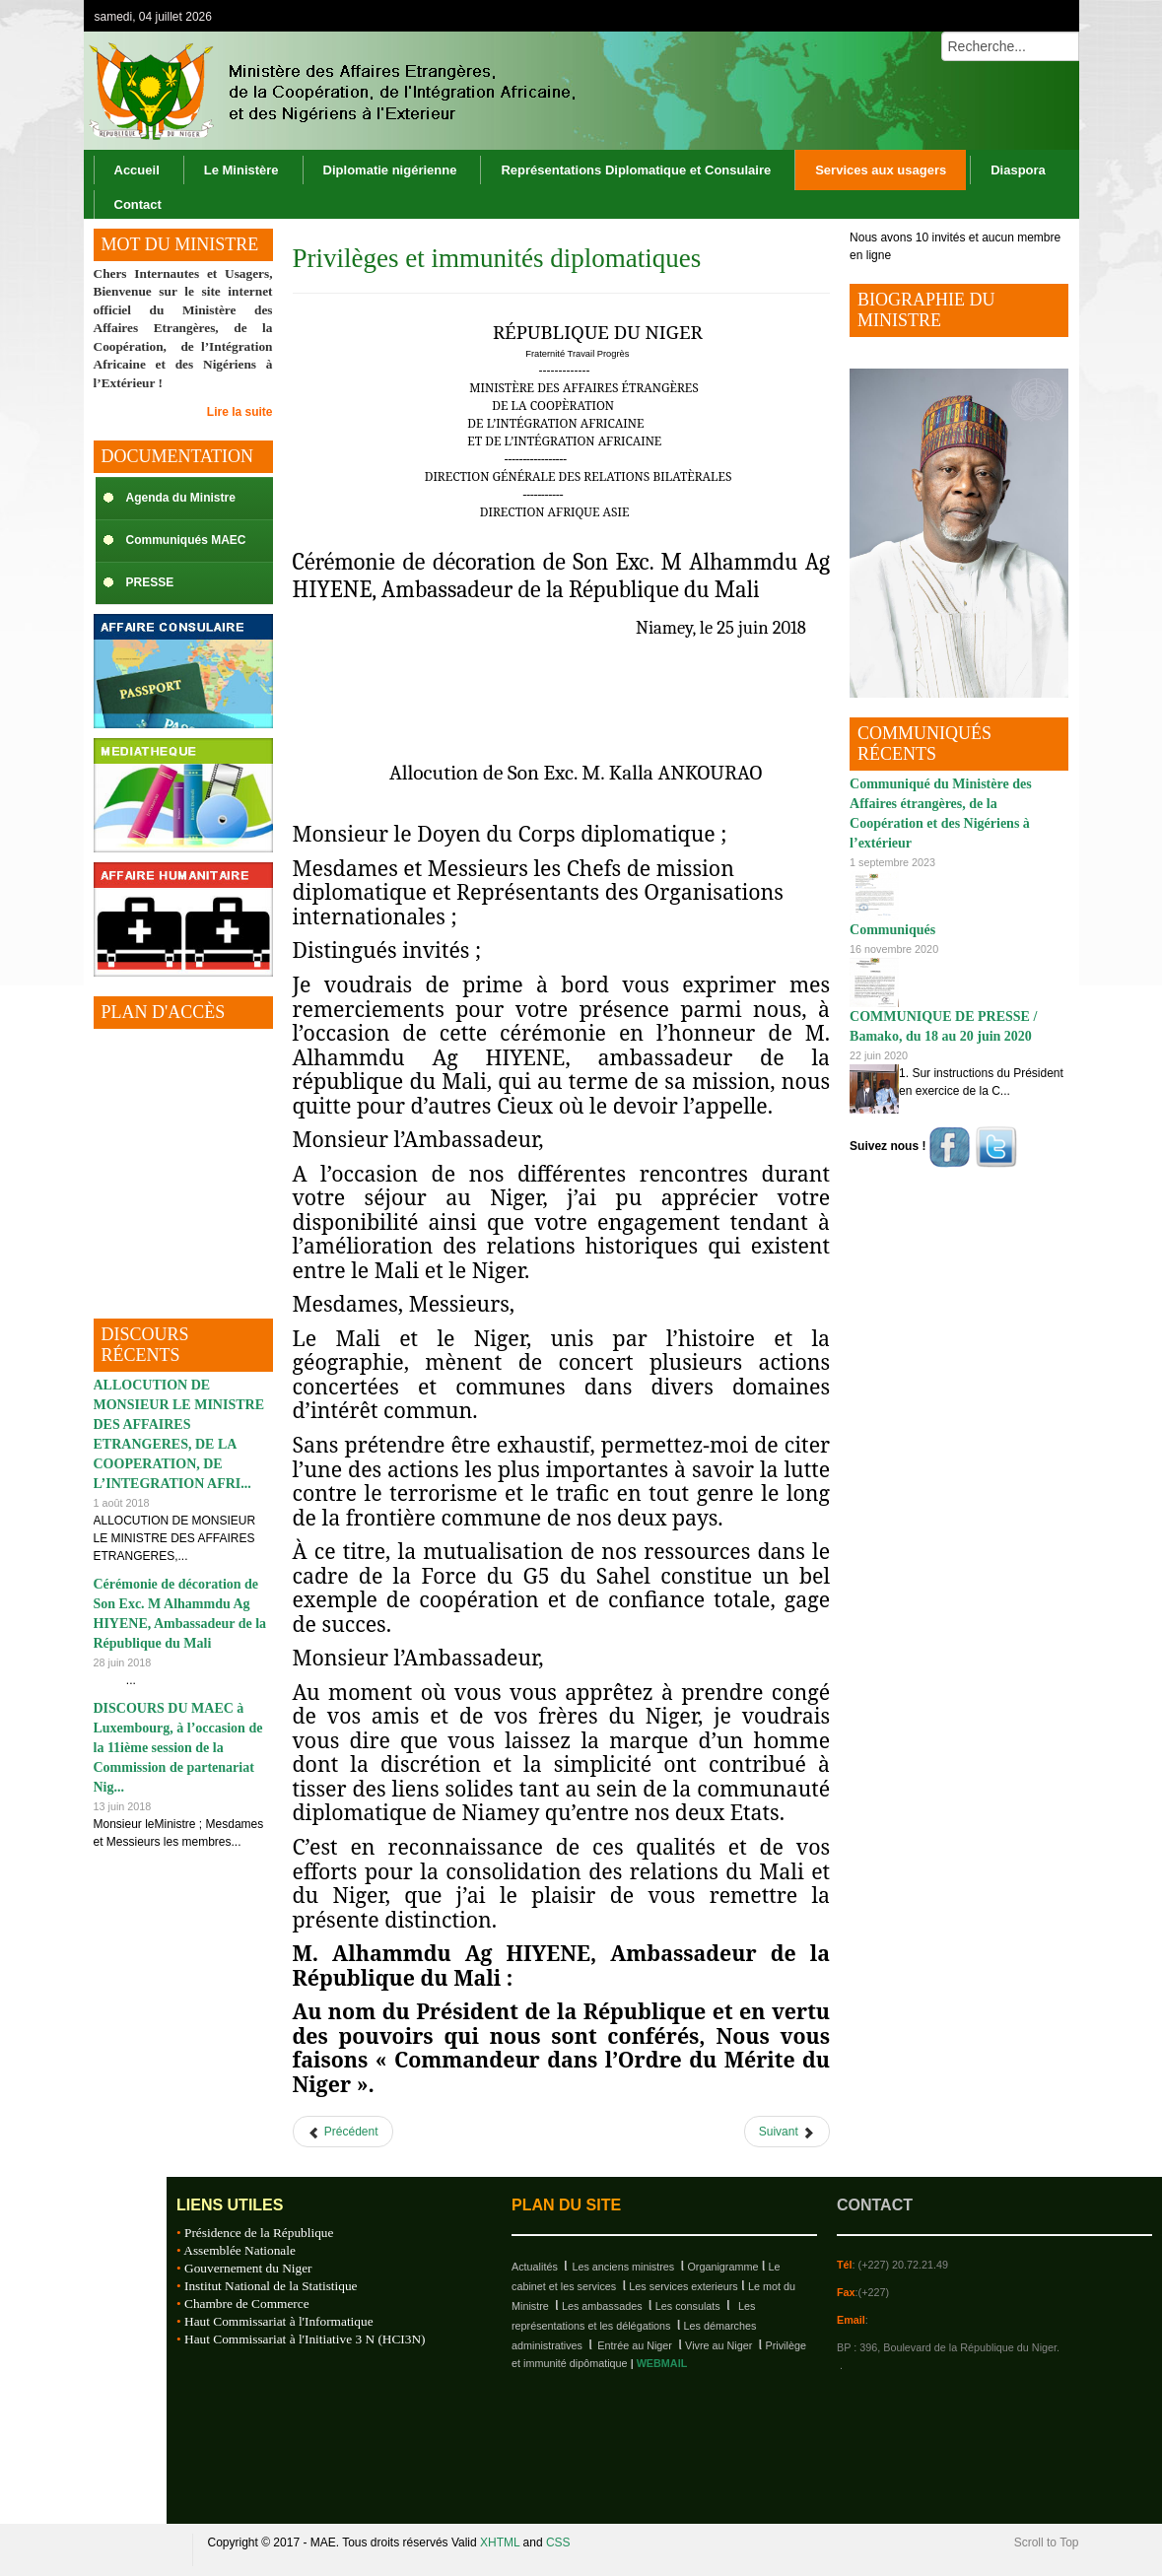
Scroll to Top (1046, 2542)
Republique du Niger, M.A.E (133, 2550)
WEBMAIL (662, 2363)
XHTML (499, 2542)
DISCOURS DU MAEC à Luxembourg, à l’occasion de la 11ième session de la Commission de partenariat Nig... (178, 1748)
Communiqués (892, 929)
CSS (558, 2542)
